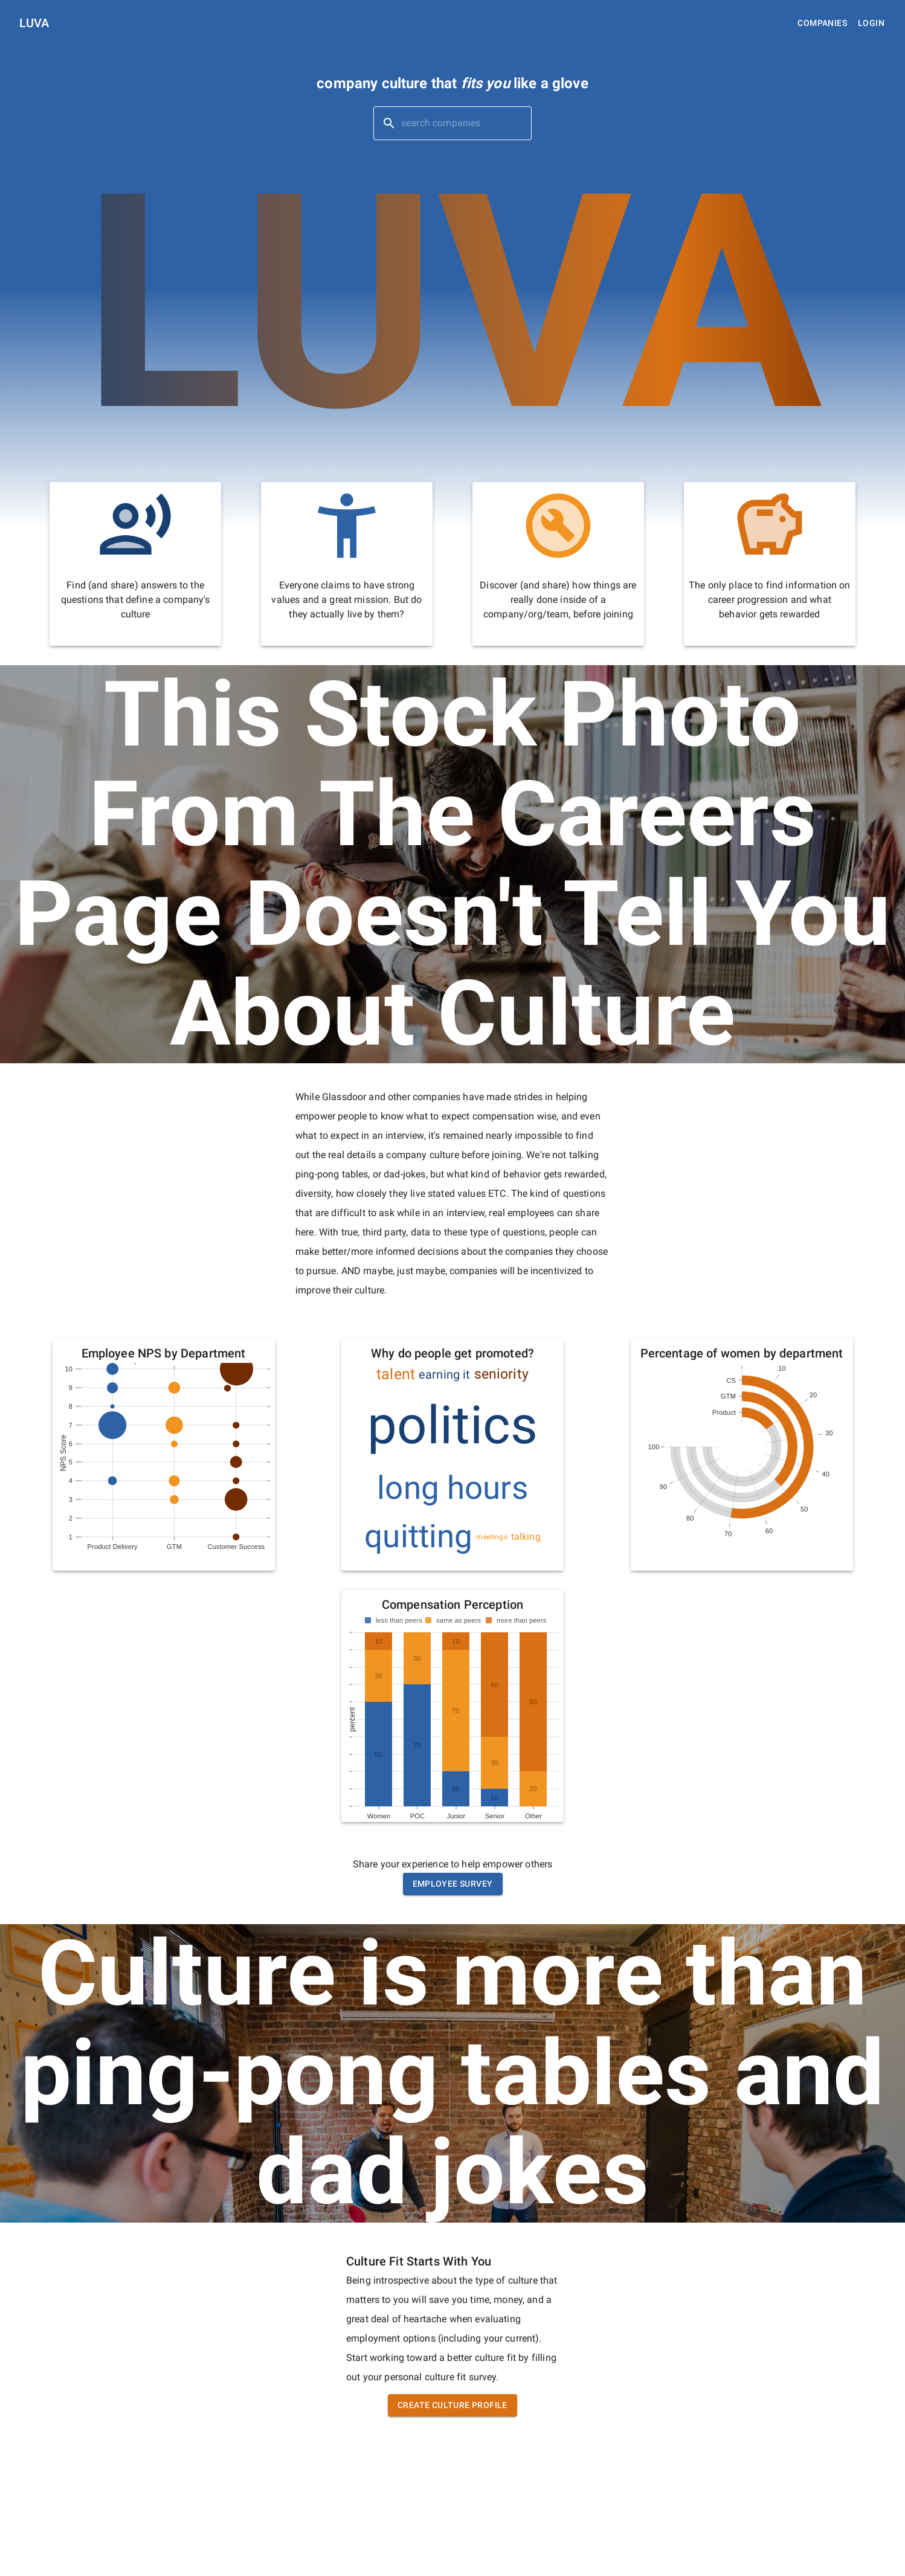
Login (871, 23)
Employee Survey (453, 1884)
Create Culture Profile (452, 2405)
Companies (822, 23)
